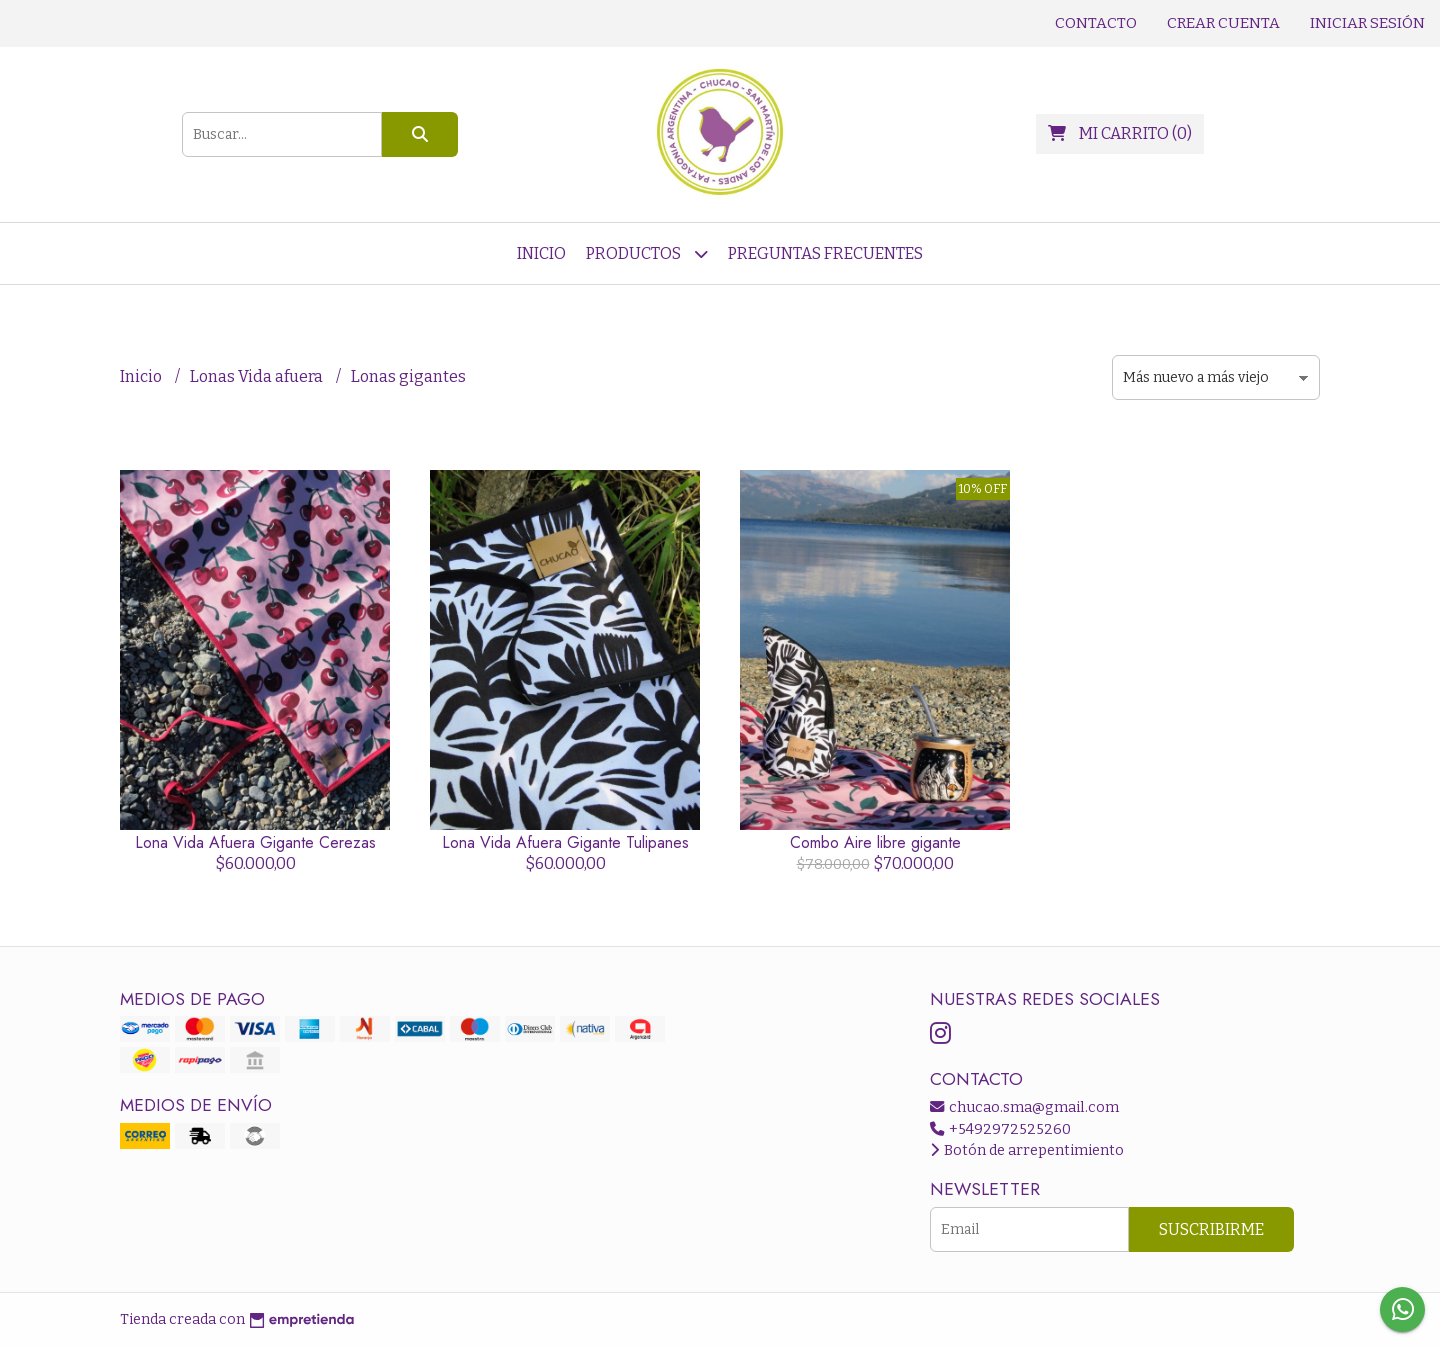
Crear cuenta (1223, 23)
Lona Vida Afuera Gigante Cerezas (255, 842)
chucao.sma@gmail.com (1024, 1107)
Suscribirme (1211, 1229)
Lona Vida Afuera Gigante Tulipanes (565, 842)
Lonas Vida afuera (258, 376)
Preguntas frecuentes (825, 253)
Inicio (541, 253)
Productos (647, 253)
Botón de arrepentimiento (1027, 1150)
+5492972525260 (1000, 1129)
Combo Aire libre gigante (875, 842)
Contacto (1096, 23)
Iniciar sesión (1367, 23)
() (1120, 133)
